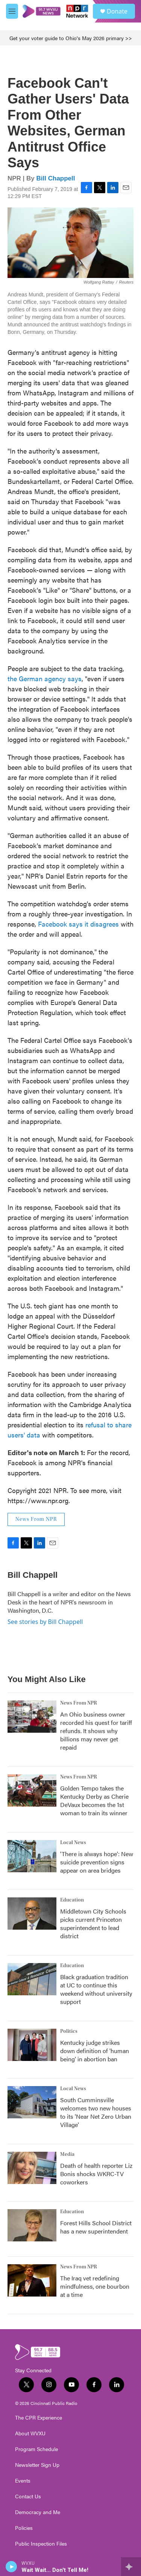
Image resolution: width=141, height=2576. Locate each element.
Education (72, 1900)
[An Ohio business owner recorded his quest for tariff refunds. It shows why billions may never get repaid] (32, 1716)
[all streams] (131, 2566)
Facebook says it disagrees (78, 923)
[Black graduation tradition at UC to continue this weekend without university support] (32, 1979)
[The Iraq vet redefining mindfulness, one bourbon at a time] (32, 2280)
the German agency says (45, 678)
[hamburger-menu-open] (12, 11)
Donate (117, 11)
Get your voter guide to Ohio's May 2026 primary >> (70, 38)
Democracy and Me (37, 2512)
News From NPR (36, 1519)
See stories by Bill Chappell (45, 1622)
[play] (11, 2566)
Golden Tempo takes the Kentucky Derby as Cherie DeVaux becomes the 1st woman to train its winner (94, 1800)
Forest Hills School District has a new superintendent (96, 2227)
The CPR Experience (38, 2418)
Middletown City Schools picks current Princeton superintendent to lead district (93, 1923)
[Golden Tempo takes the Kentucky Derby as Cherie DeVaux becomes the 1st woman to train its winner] (32, 1790)
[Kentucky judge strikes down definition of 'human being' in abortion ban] (32, 2045)
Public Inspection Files (41, 2544)
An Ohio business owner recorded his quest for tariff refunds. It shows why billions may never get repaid (96, 1730)
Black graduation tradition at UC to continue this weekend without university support (96, 1989)
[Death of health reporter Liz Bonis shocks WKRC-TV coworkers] (32, 2168)
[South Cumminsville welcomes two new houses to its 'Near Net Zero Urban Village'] (32, 2102)
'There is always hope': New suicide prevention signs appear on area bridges (96, 1862)
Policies (24, 2528)
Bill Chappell (55, 178)
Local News (73, 1843)
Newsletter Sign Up (37, 2465)
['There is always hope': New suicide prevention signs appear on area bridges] (32, 1856)
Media (67, 2154)
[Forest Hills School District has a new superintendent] (32, 2225)
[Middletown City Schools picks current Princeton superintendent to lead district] (32, 1913)
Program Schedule (36, 2449)
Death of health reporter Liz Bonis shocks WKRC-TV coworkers (96, 2173)
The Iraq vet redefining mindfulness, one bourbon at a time (94, 2286)
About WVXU (30, 2433)
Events (22, 2481)
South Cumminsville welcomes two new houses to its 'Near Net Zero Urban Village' (95, 2112)
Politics (68, 2031)
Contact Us (28, 2496)
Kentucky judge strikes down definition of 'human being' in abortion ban (94, 2050)
